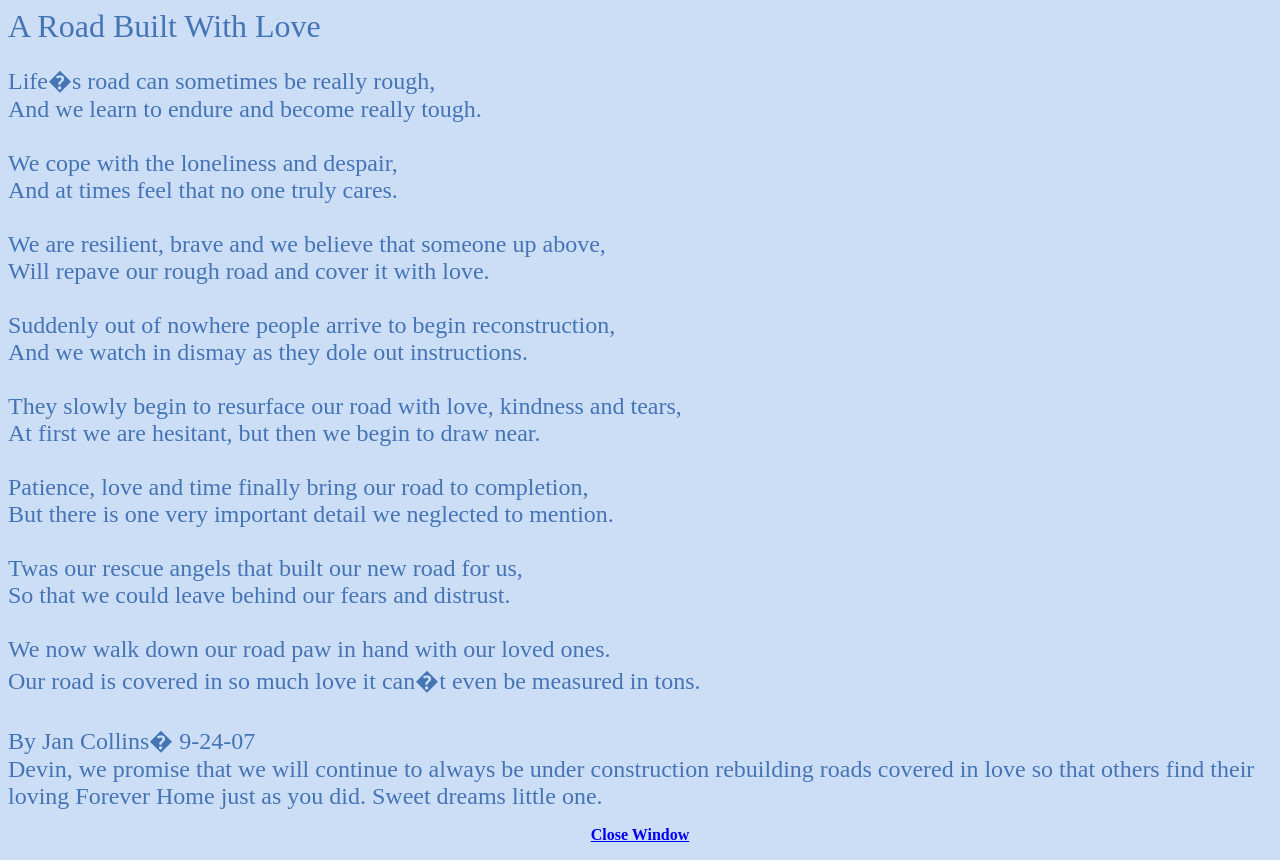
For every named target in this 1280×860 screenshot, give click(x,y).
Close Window (640, 834)
